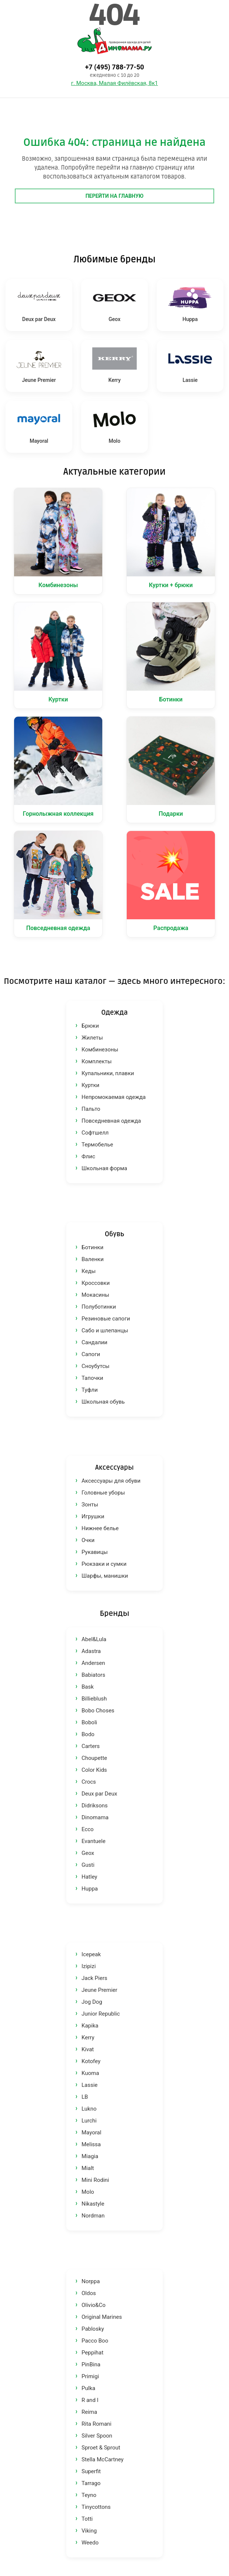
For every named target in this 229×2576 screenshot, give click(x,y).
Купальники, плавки (108, 1073)
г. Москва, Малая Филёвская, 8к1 (114, 83)
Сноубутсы (95, 1366)
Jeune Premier (99, 1990)
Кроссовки (96, 1283)
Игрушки (93, 1516)
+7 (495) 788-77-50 (114, 67)
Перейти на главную (115, 196)
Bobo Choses (98, 1710)
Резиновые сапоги (106, 1318)
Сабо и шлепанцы (105, 1330)
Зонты (90, 1504)
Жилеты (92, 1037)
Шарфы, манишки (105, 1575)
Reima (89, 2412)
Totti (87, 2519)
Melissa (91, 2144)
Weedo (90, 2542)
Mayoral (91, 2132)
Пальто (91, 1109)
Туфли (90, 1390)
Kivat (88, 2049)
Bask (88, 1686)
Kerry (88, 2037)
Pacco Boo (95, 2340)
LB (85, 2097)
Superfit (91, 2471)
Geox (88, 1853)
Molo (88, 2192)
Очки (88, 1540)
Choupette (94, 1758)
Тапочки (92, 1378)
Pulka (88, 2388)
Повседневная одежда (111, 1120)
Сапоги (91, 1354)
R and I (90, 2400)
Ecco (88, 1829)
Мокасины (95, 1295)
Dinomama (95, 1817)
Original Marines (102, 2317)
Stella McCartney (102, 2459)
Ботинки (92, 1247)
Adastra (91, 1651)
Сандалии (94, 1342)
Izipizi (89, 1966)
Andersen (93, 1663)
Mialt (88, 2168)
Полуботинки (99, 1306)
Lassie (89, 2085)
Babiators (93, 1675)
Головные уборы (103, 1492)
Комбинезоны (100, 1049)
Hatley (89, 1876)
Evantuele (94, 1841)
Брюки (90, 1025)
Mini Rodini (95, 2180)
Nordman (93, 2215)
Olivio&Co (94, 2305)
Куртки (90, 1085)
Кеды (89, 1271)
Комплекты (97, 1061)
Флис (88, 1156)
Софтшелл (95, 1132)
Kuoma (90, 2073)
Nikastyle (93, 2203)
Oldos (89, 2293)
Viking (89, 2530)
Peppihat (92, 2352)
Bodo (88, 1734)
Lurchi (89, 2120)
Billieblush (94, 1698)
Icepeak (91, 1954)
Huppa (90, 1888)
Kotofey (91, 2061)
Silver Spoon (97, 2435)
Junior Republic (101, 2013)
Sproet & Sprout (101, 2447)
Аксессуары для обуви (111, 1480)
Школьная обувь (103, 1401)
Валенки (93, 1259)
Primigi (90, 2376)
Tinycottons (96, 2507)
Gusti (88, 1865)
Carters (91, 1746)
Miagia (90, 2156)
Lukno (89, 2108)
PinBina (91, 2364)
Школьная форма (104, 1168)
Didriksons (95, 1805)
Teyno (89, 2495)
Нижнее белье (100, 1528)
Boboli (89, 1722)
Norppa (91, 2281)
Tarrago (91, 2483)
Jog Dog (92, 2002)
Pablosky (93, 2328)
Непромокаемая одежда (114, 1097)
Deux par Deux (99, 1793)
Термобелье (97, 1144)
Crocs (89, 1781)
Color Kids (94, 1770)
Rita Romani (97, 2423)
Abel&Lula (94, 1639)
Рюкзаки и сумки (104, 1564)
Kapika (90, 2025)
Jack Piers (94, 1978)
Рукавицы (95, 1552)
